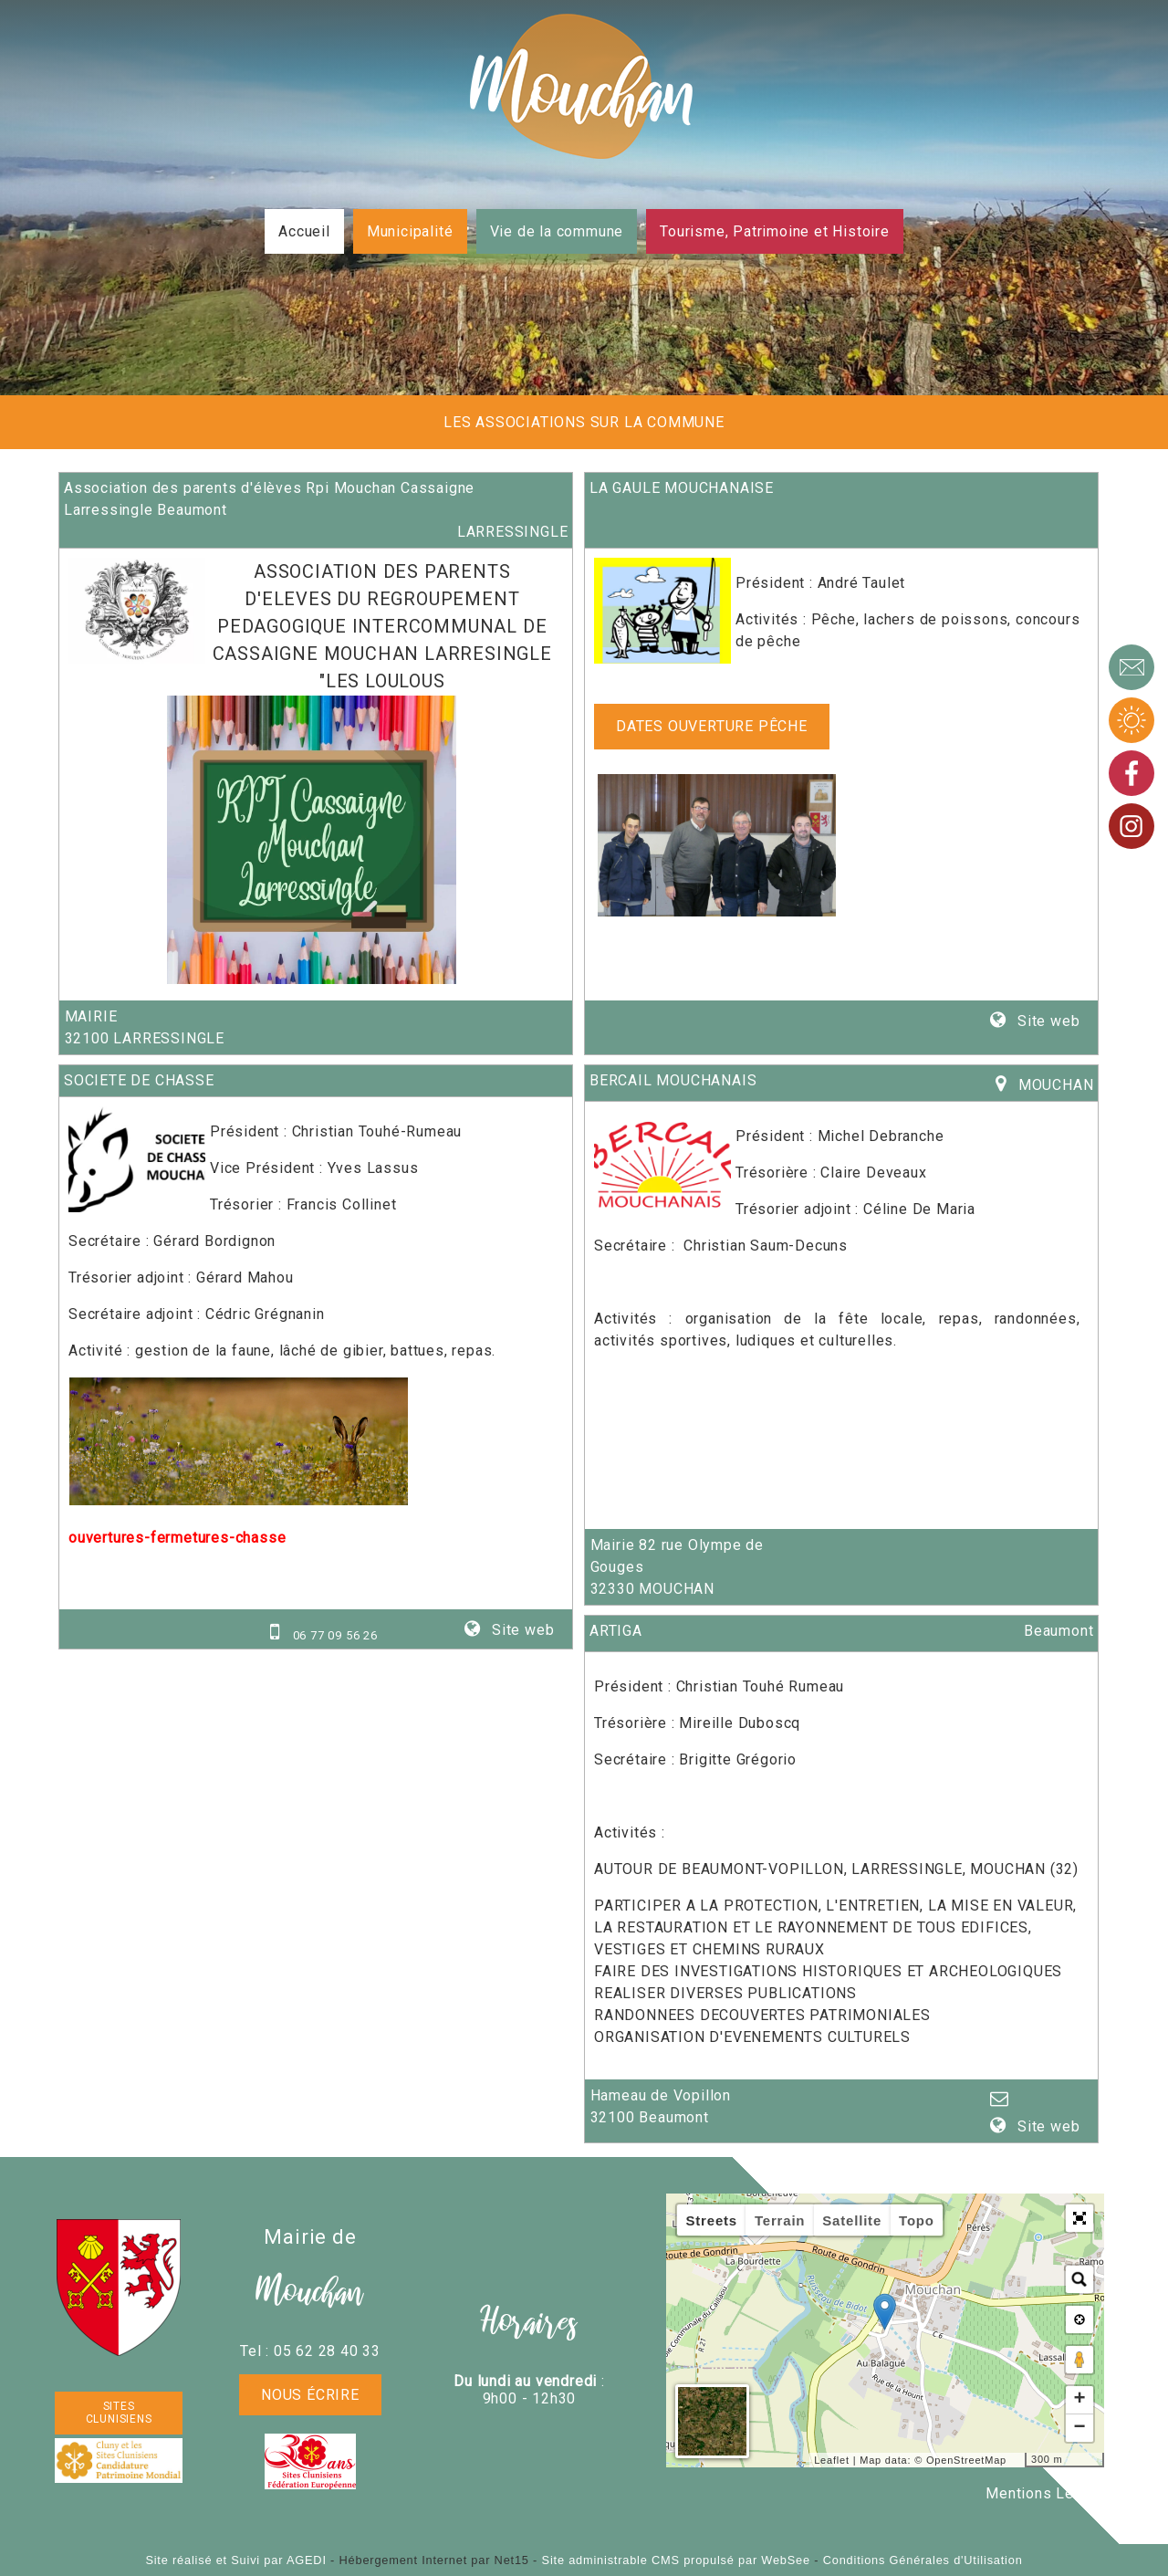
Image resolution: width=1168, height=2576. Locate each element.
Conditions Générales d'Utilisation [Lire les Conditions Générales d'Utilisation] (923, 2560)
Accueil (304, 231)
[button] (1079, 2218)
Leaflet (832, 2460)
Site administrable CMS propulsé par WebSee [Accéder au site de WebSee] (676, 2560)
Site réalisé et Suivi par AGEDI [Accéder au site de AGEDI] (235, 2560)
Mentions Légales (1049, 2493)
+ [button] (1079, 2400)
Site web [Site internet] (1046, 1021)
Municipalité (410, 231)
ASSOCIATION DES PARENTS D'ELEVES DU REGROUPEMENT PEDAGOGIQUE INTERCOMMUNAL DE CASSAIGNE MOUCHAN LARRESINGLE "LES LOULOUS (382, 626)
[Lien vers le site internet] (136, 658)
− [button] (1079, 2428)
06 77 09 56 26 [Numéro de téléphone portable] (335, 1635)
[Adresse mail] (1001, 2100)
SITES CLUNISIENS (119, 2412)
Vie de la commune (557, 231)
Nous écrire (310, 2394)
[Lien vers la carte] (1007, 1085)
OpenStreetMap (966, 2460)
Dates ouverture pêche (712, 726)
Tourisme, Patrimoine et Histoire (775, 231)
